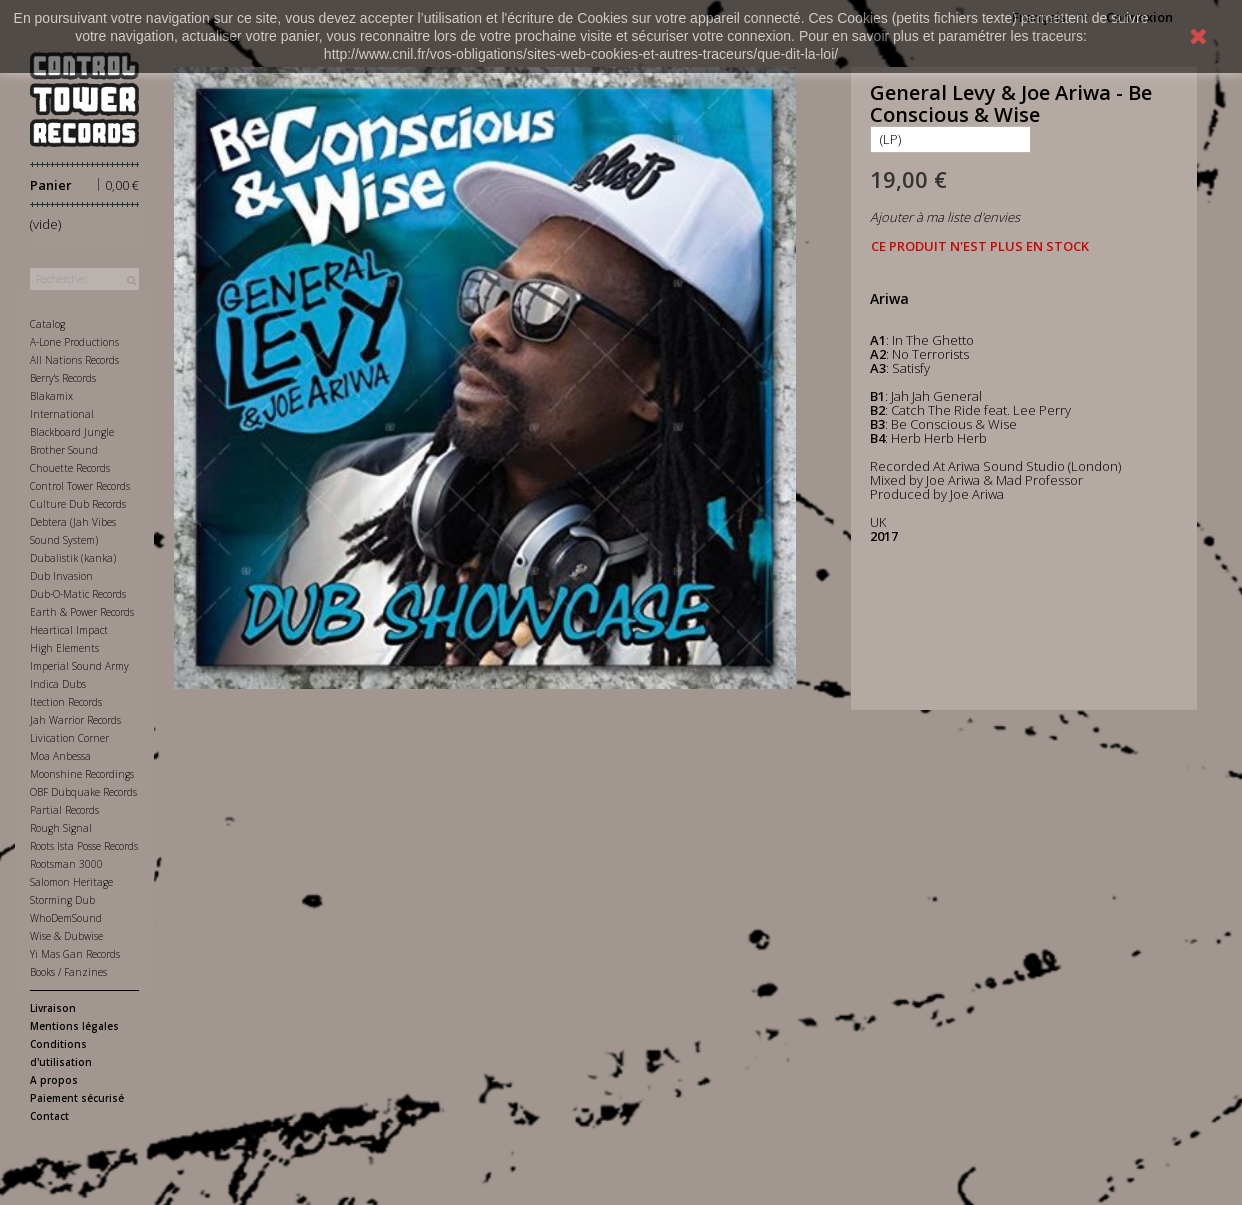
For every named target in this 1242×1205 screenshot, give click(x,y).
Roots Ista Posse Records (84, 846)
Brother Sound (64, 450)
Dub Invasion (61, 576)
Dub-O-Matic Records (78, 594)
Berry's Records (63, 378)
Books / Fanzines (68, 972)
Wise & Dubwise (66, 936)
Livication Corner (69, 738)
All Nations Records (74, 360)
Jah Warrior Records (75, 720)
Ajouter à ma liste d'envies (945, 217)
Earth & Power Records (82, 612)
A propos (54, 1080)
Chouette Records (70, 468)
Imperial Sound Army (79, 666)
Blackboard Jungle (72, 432)
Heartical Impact (69, 630)
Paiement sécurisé (77, 1098)
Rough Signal (61, 828)
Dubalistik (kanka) (73, 558)
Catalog (47, 324)
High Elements (64, 648)
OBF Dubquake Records (83, 792)
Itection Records (66, 702)
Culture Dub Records (78, 504)
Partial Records (64, 810)
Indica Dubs (58, 684)
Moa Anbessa (60, 756)
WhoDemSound (66, 918)
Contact (49, 1116)
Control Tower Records (80, 486)
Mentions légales (74, 1026)
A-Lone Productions (74, 342)
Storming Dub (62, 900)
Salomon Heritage (71, 882)
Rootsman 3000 (66, 864)
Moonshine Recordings (82, 774)
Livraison (53, 1008)
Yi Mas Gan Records (75, 954)
